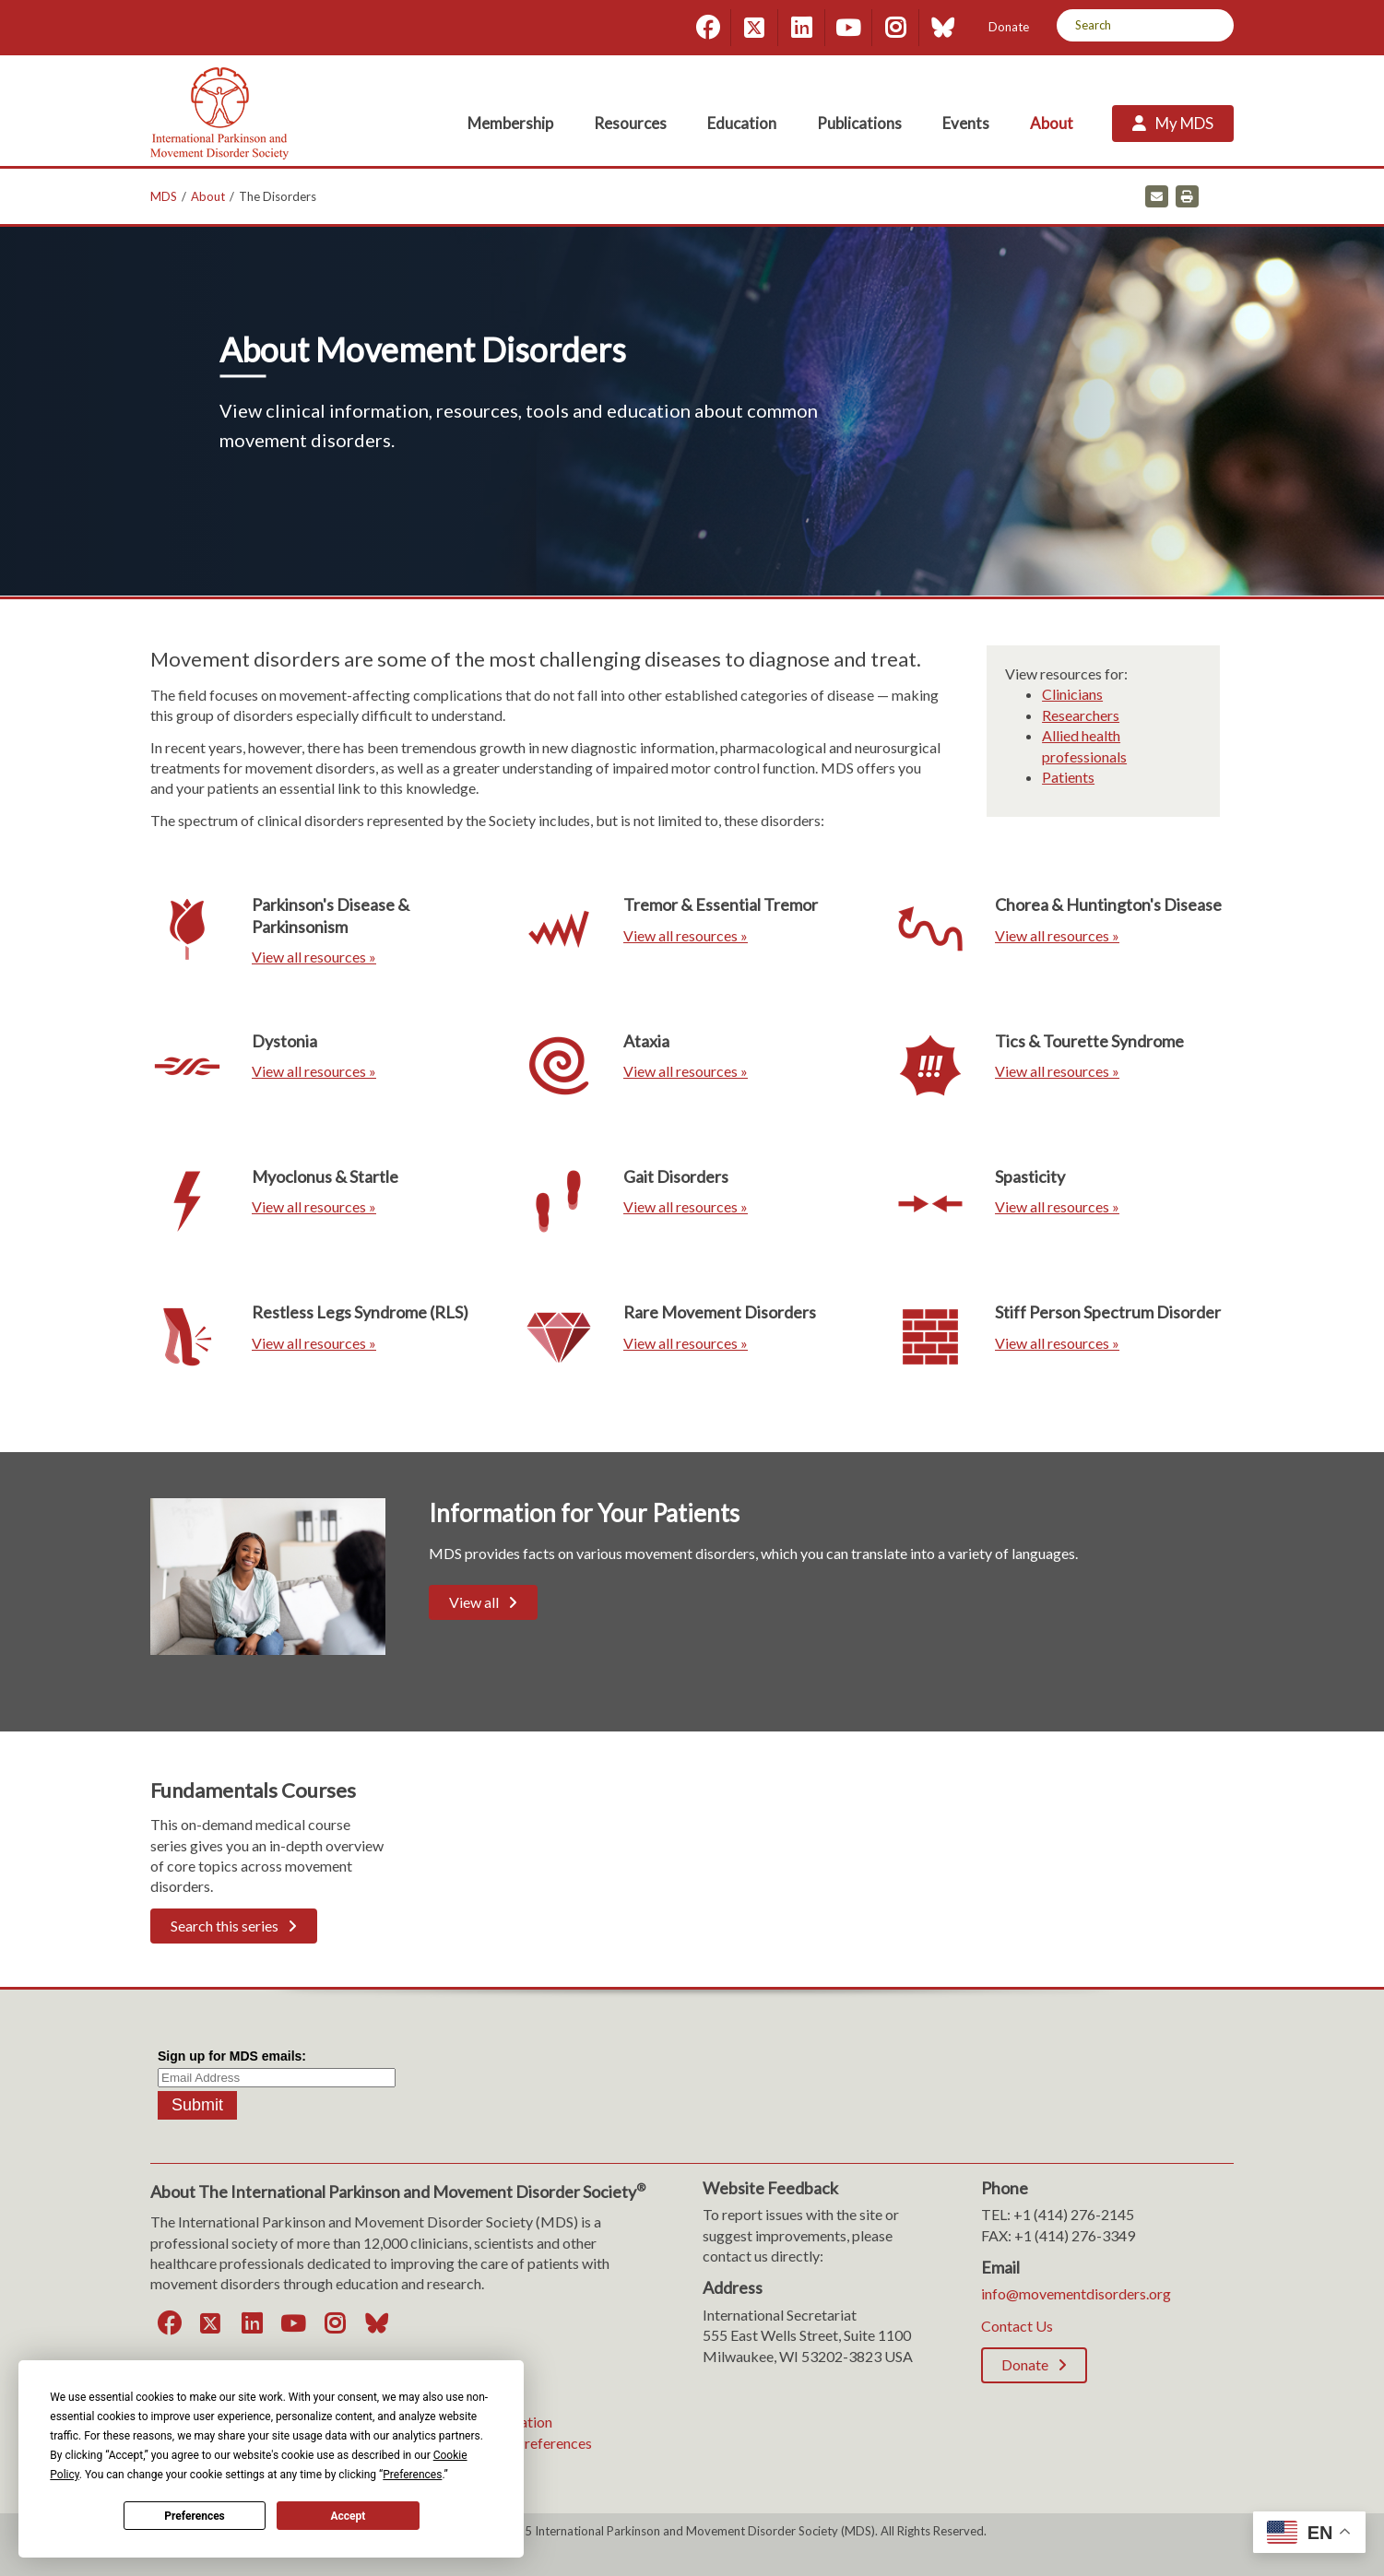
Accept (347, 2516)
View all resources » (314, 956)
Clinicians (1072, 694)
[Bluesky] (942, 27)
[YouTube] (848, 27)
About (208, 196)
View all (474, 1602)
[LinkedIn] (801, 27)
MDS (163, 196)
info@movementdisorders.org (1076, 2293)
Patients (1068, 777)
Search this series (224, 1925)
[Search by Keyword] (1124, 25)
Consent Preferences (526, 2443)
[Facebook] (707, 27)
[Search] (1213, 25)
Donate (1008, 26)
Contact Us (1017, 2325)
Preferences (194, 2516)
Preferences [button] (412, 2474)
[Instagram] (895, 27)
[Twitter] (754, 27)
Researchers (1080, 715)
